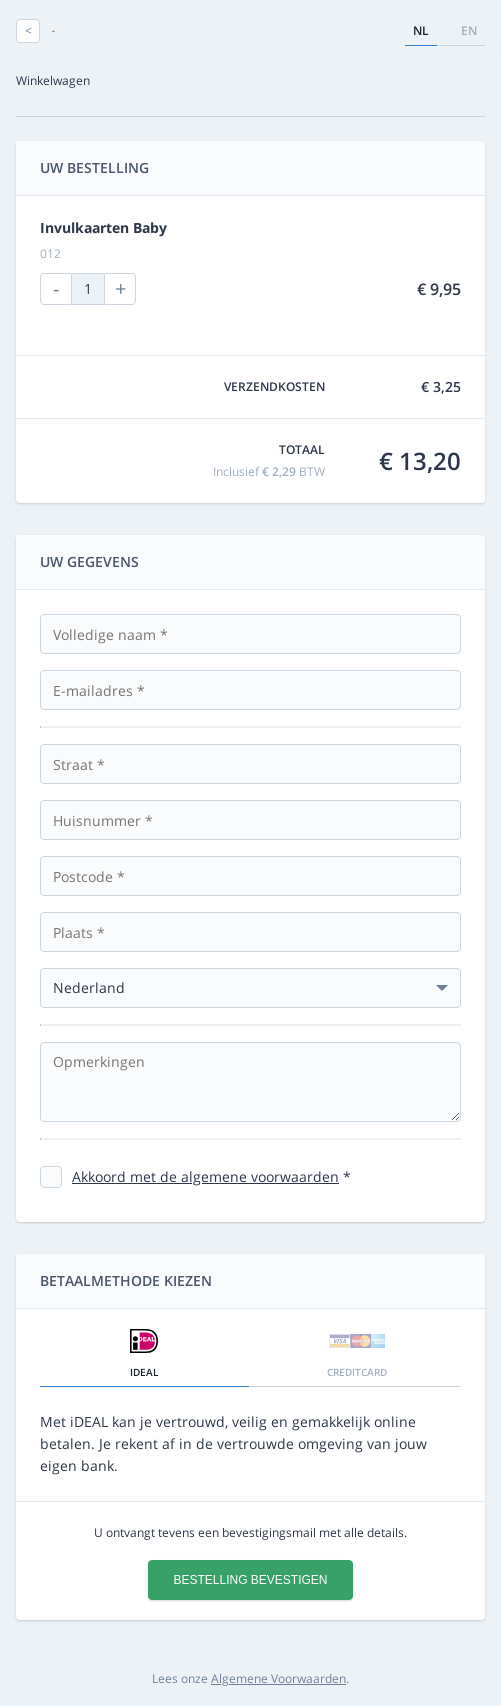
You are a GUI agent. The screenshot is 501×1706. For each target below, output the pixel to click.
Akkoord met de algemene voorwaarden (205, 1176)
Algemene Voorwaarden (278, 1678)
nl (421, 30)
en (469, 30)
